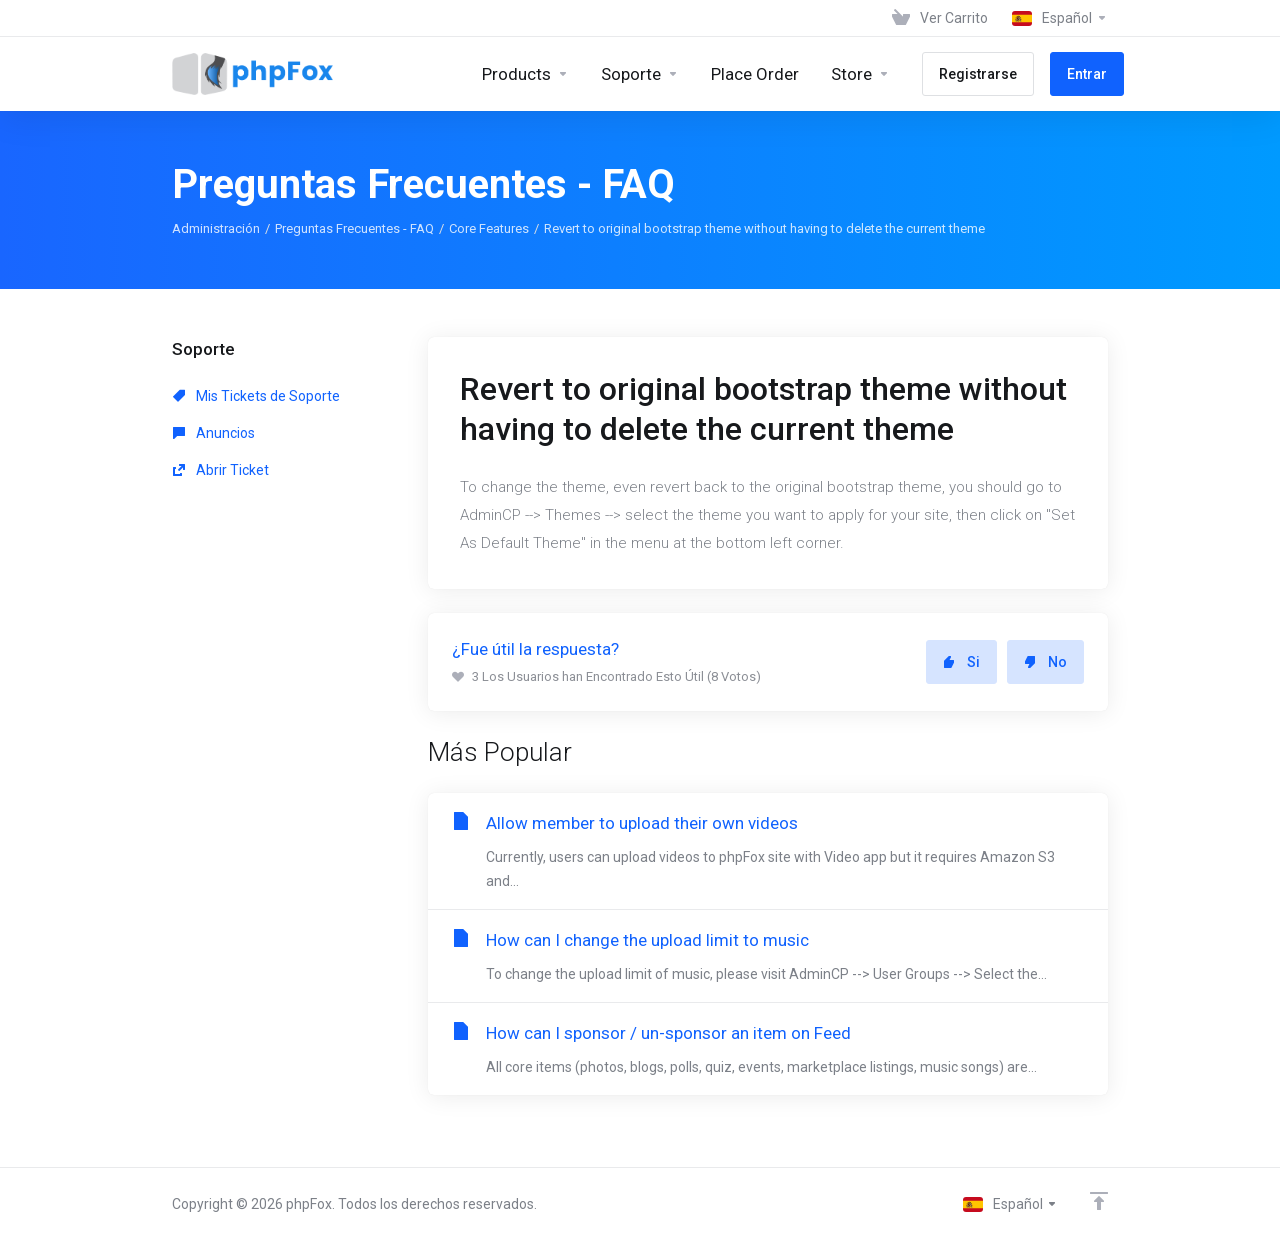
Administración (216, 228)
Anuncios (214, 433)
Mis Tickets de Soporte (256, 396)
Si (961, 662)
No (1045, 662)
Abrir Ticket (221, 470)
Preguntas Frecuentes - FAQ (354, 228)
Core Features (489, 228)
